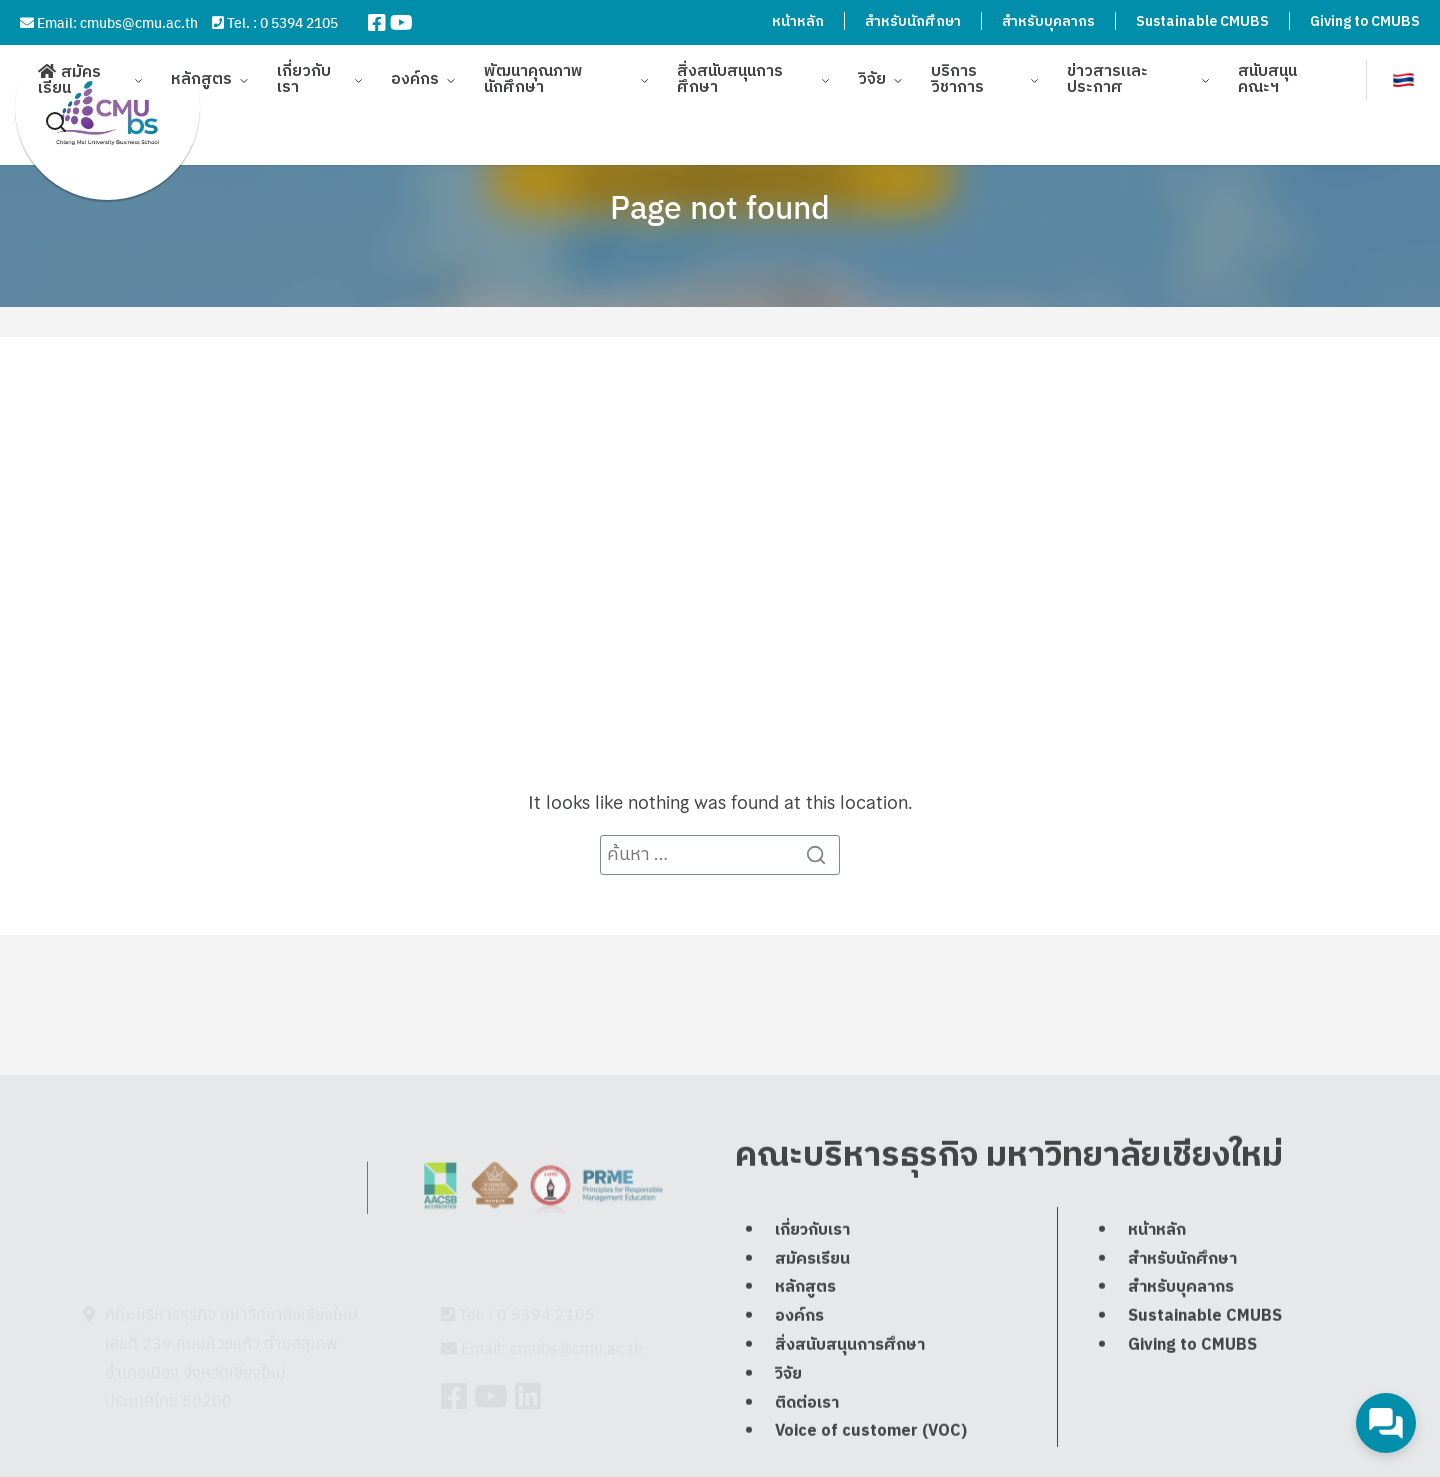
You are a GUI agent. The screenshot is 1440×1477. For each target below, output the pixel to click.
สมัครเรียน (69, 70)
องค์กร (415, 69)
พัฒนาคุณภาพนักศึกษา (533, 69)
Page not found (720, 206)
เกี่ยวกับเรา (304, 69)
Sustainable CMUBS (1202, 21)
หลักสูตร (201, 69)
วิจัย (872, 69)
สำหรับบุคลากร (1048, 21)
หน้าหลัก (798, 21)
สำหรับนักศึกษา (913, 21)
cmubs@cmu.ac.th (139, 22)
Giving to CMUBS (1365, 21)
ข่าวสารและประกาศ (1107, 69)
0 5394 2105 (299, 22)
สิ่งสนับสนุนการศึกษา (730, 69)
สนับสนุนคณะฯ (1267, 69)
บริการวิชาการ (957, 69)
